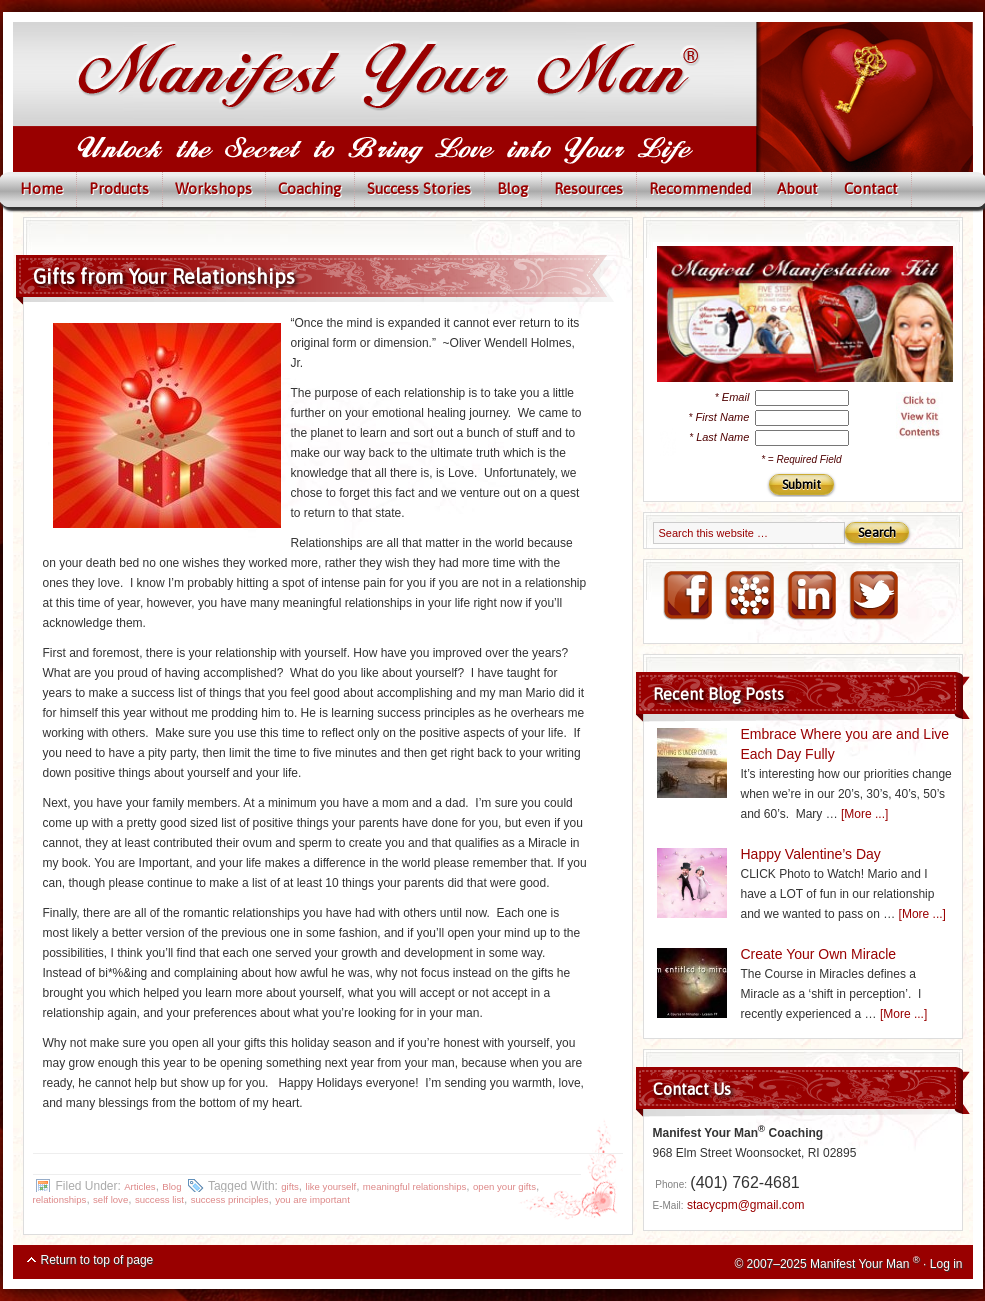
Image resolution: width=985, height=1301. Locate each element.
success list (159, 1199)
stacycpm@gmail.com (746, 1205)
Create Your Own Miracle (819, 954)
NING (749, 596)
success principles (230, 1199)
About (797, 188)
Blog (512, 188)
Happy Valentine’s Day (811, 854)
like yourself (331, 1186)
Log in (946, 1264)
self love (110, 1199)
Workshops (213, 188)
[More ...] (864, 814)
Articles (139, 1186)
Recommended (700, 188)
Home (41, 188)
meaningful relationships (414, 1186)
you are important (312, 1199)
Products (119, 188)
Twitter (873, 596)
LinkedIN (811, 596)
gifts (290, 1186)
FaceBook (687, 596)
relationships (60, 1199)
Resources (588, 188)
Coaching (309, 188)
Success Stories (419, 188)
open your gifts (504, 1186)
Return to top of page (97, 1260)
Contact (871, 188)
